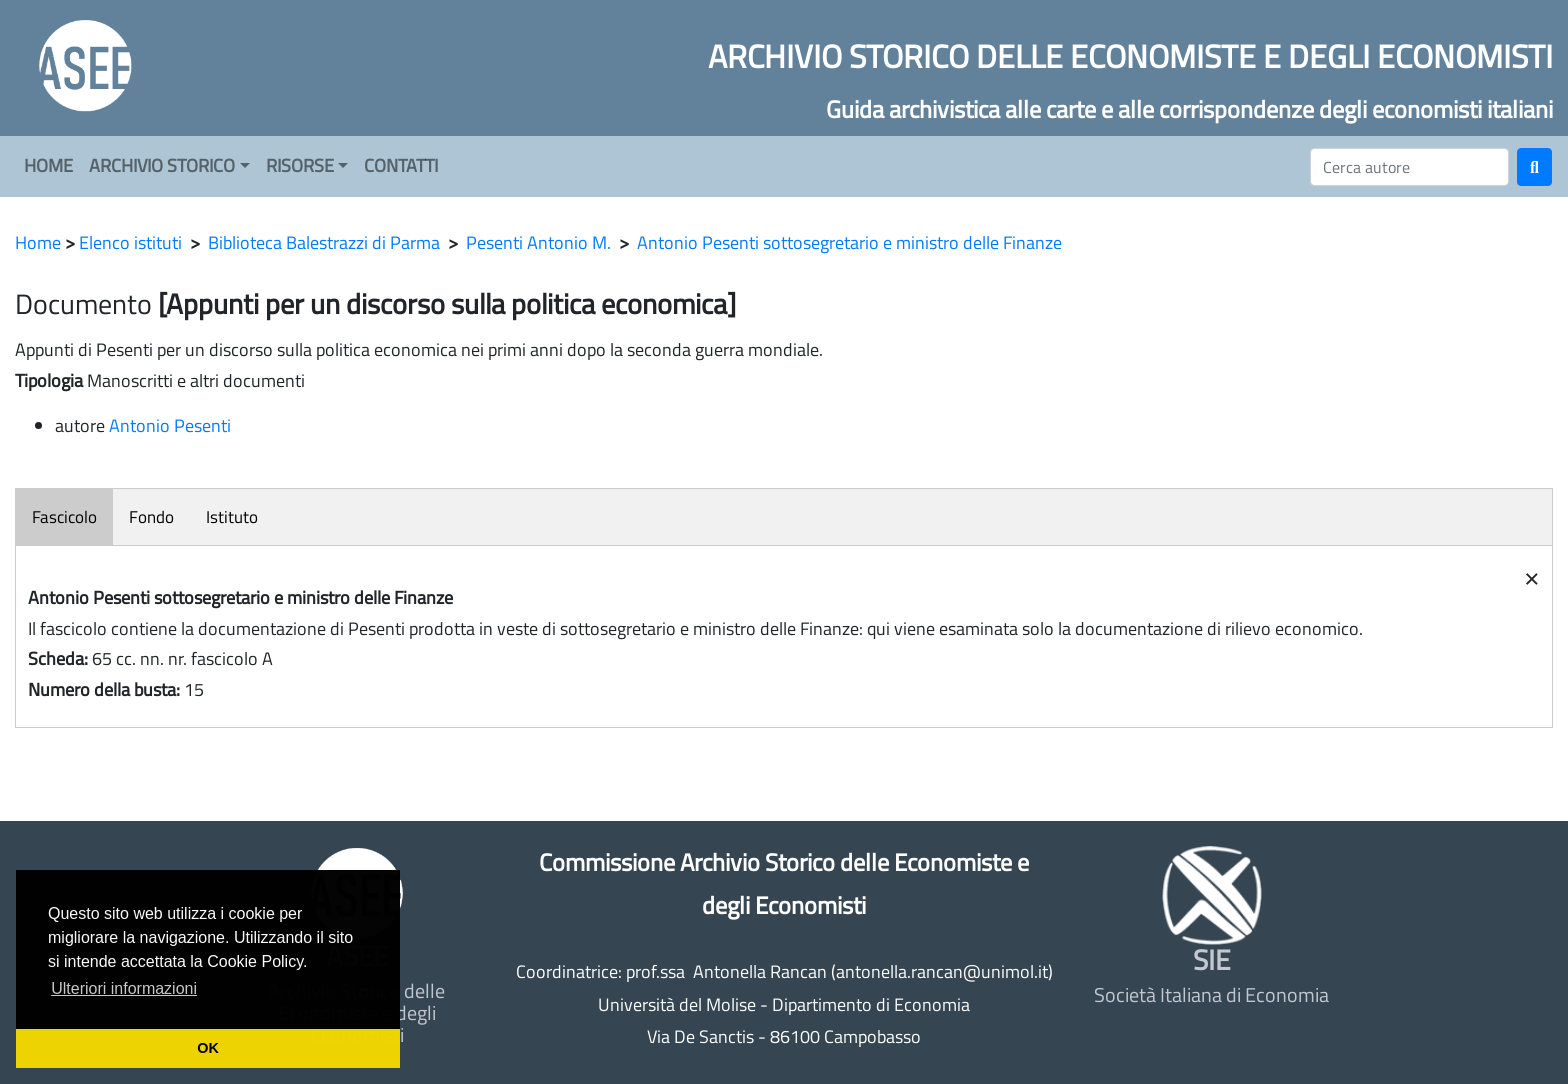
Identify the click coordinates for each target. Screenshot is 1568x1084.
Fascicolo (64, 517)
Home (38, 242)
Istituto (232, 517)
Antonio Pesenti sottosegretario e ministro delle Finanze (849, 242)
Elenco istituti (130, 242)
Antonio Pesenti (170, 425)
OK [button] (208, 1048)
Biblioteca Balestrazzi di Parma (324, 242)
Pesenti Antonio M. (538, 242)
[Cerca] (1409, 167)
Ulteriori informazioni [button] (124, 988)
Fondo (151, 517)
